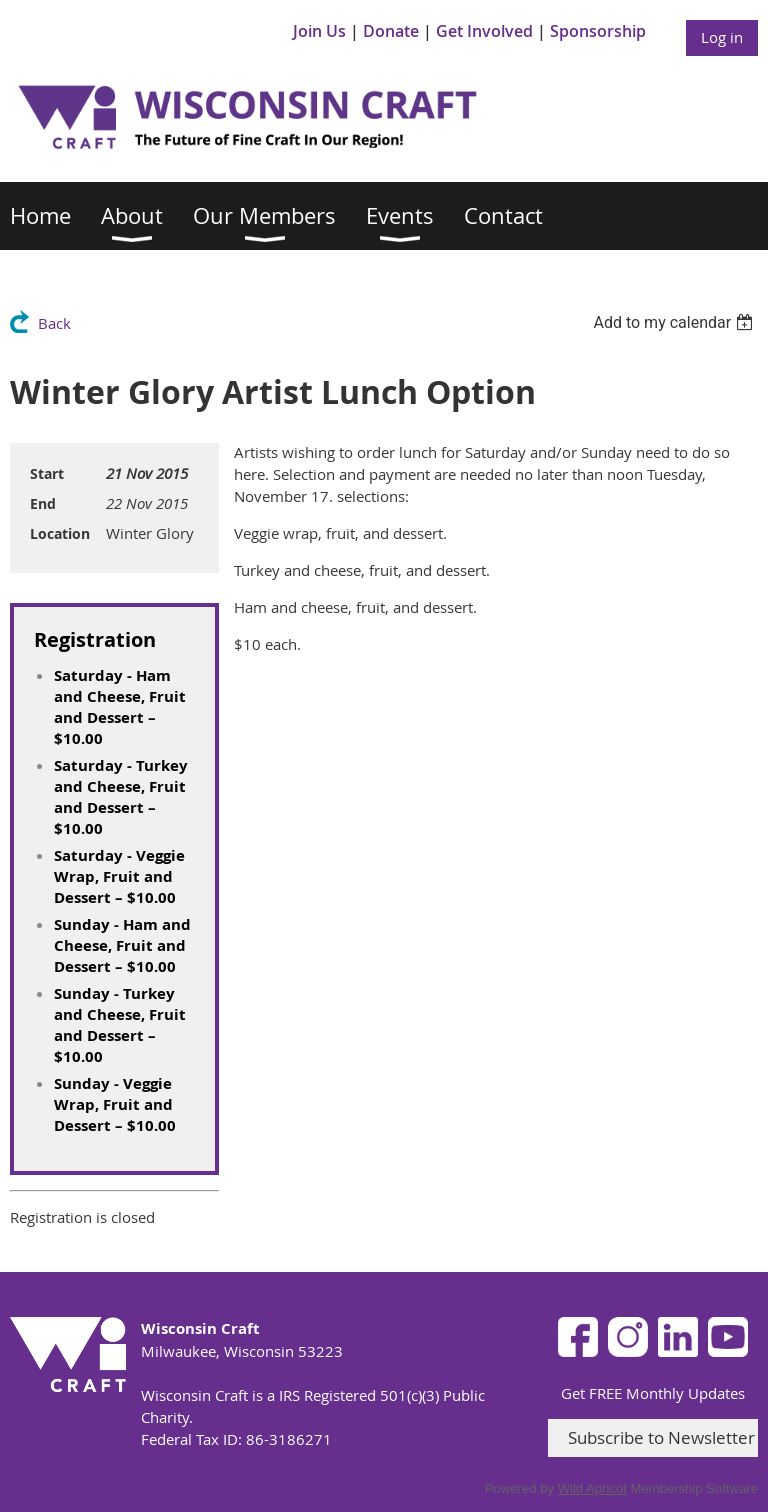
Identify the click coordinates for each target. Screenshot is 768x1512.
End (43, 503)
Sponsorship (598, 31)
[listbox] (675, 322)
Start (47, 473)
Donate (391, 31)
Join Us (319, 31)
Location (60, 533)
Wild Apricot (592, 1488)
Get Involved (484, 31)
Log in (722, 37)
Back (54, 323)
